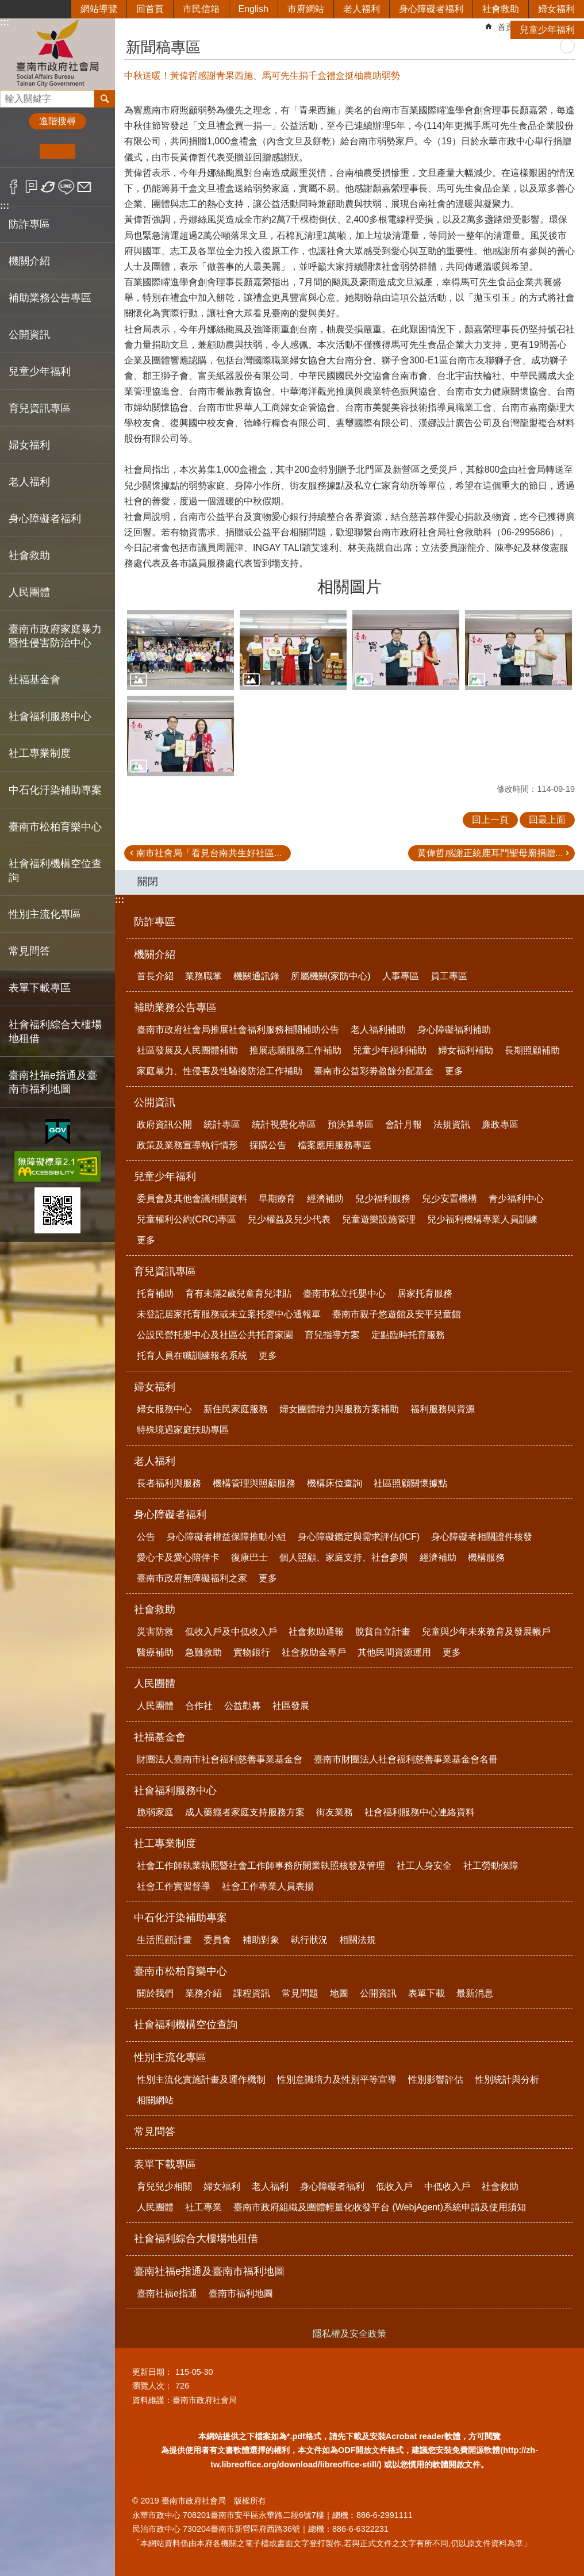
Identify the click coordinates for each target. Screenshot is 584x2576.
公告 (146, 1537)
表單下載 (426, 1993)
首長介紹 (155, 976)
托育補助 (155, 1293)
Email (84, 187)
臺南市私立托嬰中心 (344, 1293)
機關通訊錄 (256, 976)
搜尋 (9, 96)
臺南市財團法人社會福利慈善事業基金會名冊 (406, 1759)
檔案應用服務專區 (334, 1145)
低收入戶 (394, 2186)
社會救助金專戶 (314, 1652)
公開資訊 (154, 1102)
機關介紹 (154, 954)
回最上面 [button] (547, 820)
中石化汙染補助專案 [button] (55, 790)
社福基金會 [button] (34, 679)
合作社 (199, 1706)
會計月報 (403, 1124)
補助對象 (261, 1940)
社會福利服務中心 (175, 1790)
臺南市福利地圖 (241, 2293)
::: (4, 205)
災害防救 (155, 1631)
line (66, 187)
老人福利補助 (378, 1029)
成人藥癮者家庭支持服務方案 (245, 1812)
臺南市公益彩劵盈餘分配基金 (373, 1071)
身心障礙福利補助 (454, 1029)
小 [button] (22, 151)
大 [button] (92, 151)
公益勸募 (242, 1706)
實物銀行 (251, 1652)
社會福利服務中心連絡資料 (419, 1812)
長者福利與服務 (169, 1483)
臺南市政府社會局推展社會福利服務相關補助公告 (238, 1029)
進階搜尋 (57, 121)
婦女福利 (556, 9)
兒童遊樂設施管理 (379, 1219)
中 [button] (57, 151)
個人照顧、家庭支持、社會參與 (343, 1557)
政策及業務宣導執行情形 (187, 1145)
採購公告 (267, 1145)
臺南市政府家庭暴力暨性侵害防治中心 (55, 636)
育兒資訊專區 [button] (40, 408)
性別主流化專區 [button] (45, 914)
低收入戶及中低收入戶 (231, 1631)
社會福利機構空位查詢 (55, 870)
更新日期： (152, 2371)
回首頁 (150, 9)
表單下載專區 (165, 2164)
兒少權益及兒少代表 (289, 1219)
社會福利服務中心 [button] (50, 716)
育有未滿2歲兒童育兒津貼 (238, 1293)
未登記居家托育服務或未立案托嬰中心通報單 (229, 1314)
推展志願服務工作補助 (295, 1050)
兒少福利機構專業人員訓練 (482, 1219)
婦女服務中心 (164, 1409)
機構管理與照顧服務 (254, 1483)
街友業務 (334, 1812)
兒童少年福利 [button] (40, 371)
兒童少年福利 (547, 29)
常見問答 (29, 951)
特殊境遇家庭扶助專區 (183, 1430)
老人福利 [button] (29, 482)
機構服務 (486, 1557)
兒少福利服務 (382, 1198)
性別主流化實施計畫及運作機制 (201, 2079)
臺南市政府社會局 (57, 53)
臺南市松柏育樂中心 (180, 1971)
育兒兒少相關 (164, 2186)
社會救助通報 (316, 1631)
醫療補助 (155, 1652)
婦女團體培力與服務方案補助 (339, 1409)
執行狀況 (309, 1940)
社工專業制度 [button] (40, 753)
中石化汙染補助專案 (180, 1917)
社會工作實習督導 (173, 1886)
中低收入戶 (447, 2186)
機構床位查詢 (334, 1483)
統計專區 (221, 1124)
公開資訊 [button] (29, 334)
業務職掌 (203, 976)
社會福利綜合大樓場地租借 (55, 1031)
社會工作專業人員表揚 (268, 1886)
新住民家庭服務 (235, 1409)
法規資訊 (451, 1124)
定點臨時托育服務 (408, 1335)
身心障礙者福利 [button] (45, 518)
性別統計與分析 (507, 2079)
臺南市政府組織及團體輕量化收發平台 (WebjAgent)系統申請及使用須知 (379, 2207)
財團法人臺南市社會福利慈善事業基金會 (219, 1759)
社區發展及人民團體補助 (187, 1050)
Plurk (31, 187)
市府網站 (305, 9)
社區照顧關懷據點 (410, 1483)
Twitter (48, 187)
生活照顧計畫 (164, 1940)
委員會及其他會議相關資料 (192, 1198)
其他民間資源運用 (394, 1652)
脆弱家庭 (155, 1812)
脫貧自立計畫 (382, 1631)
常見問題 (300, 1993)
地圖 (339, 1993)
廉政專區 (500, 1124)
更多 (454, 1071)
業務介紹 (203, 1993)
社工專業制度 (165, 1843)
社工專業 (203, 2207)
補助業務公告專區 (175, 1007)
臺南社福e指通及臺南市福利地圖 (209, 2271)
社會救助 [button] (29, 555)
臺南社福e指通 (167, 2293)
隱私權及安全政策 (349, 2334)
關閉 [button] (147, 881)
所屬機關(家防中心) (331, 976)
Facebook (13, 187)
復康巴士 (249, 1557)
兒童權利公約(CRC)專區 (186, 1219)
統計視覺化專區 (284, 1124)
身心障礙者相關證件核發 (481, 1537)
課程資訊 (251, 1993)
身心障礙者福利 (431, 9)
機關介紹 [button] (29, 261)
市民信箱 (201, 9)
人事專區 (400, 976)
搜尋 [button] (104, 99)
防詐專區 (29, 224)
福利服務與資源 (442, 1409)
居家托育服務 (424, 1293)
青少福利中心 (516, 1198)
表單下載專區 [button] (40, 988)
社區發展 (290, 1706)
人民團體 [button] (29, 592)
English (253, 9)
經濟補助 (325, 1198)
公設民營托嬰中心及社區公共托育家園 (215, 1335)
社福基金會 (160, 1737)
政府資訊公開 (164, 1124)
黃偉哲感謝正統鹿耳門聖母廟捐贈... (490, 853)
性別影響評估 (435, 2079)
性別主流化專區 (170, 2057)
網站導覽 (98, 9)
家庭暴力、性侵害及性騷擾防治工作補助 (219, 1071)
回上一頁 (490, 820)
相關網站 (155, 2100)
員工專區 (449, 976)
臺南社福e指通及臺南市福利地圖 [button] (53, 1082)
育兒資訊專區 (165, 1271)
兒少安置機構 (449, 1198)
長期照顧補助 (532, 1050)
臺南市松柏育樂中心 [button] (55, 827)
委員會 (217, 1940)
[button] (180, 650)
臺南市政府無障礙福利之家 (192, 1578)
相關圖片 (349, 587)
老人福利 (361, 9)
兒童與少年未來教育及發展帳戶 (486, 1631)
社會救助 (500, 9)
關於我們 (155, 1993)
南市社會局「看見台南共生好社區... (209, 853)
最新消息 (474, 1993)
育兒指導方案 (332, 1335)
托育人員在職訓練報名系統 (192, 1355)
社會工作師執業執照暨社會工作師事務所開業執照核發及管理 (261, 1865)
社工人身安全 (424, 1865)
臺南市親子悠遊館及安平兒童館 (396, 1314)
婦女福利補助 (465, 1050)
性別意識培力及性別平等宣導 (337, 2079)
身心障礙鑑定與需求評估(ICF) (359, 1537)
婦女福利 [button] (29, 445)
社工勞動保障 (490, 1865)
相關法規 (357, 1940)
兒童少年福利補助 (390, 1050)
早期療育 (277, 1198)
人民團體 (154, 1683)
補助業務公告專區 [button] (50, 298)
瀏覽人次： (152, 2385)
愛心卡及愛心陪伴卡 (178, 1557)
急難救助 (203, 1652)
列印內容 (567, 46)
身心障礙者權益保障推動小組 (226, 1537)
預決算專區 (351, 1124)
